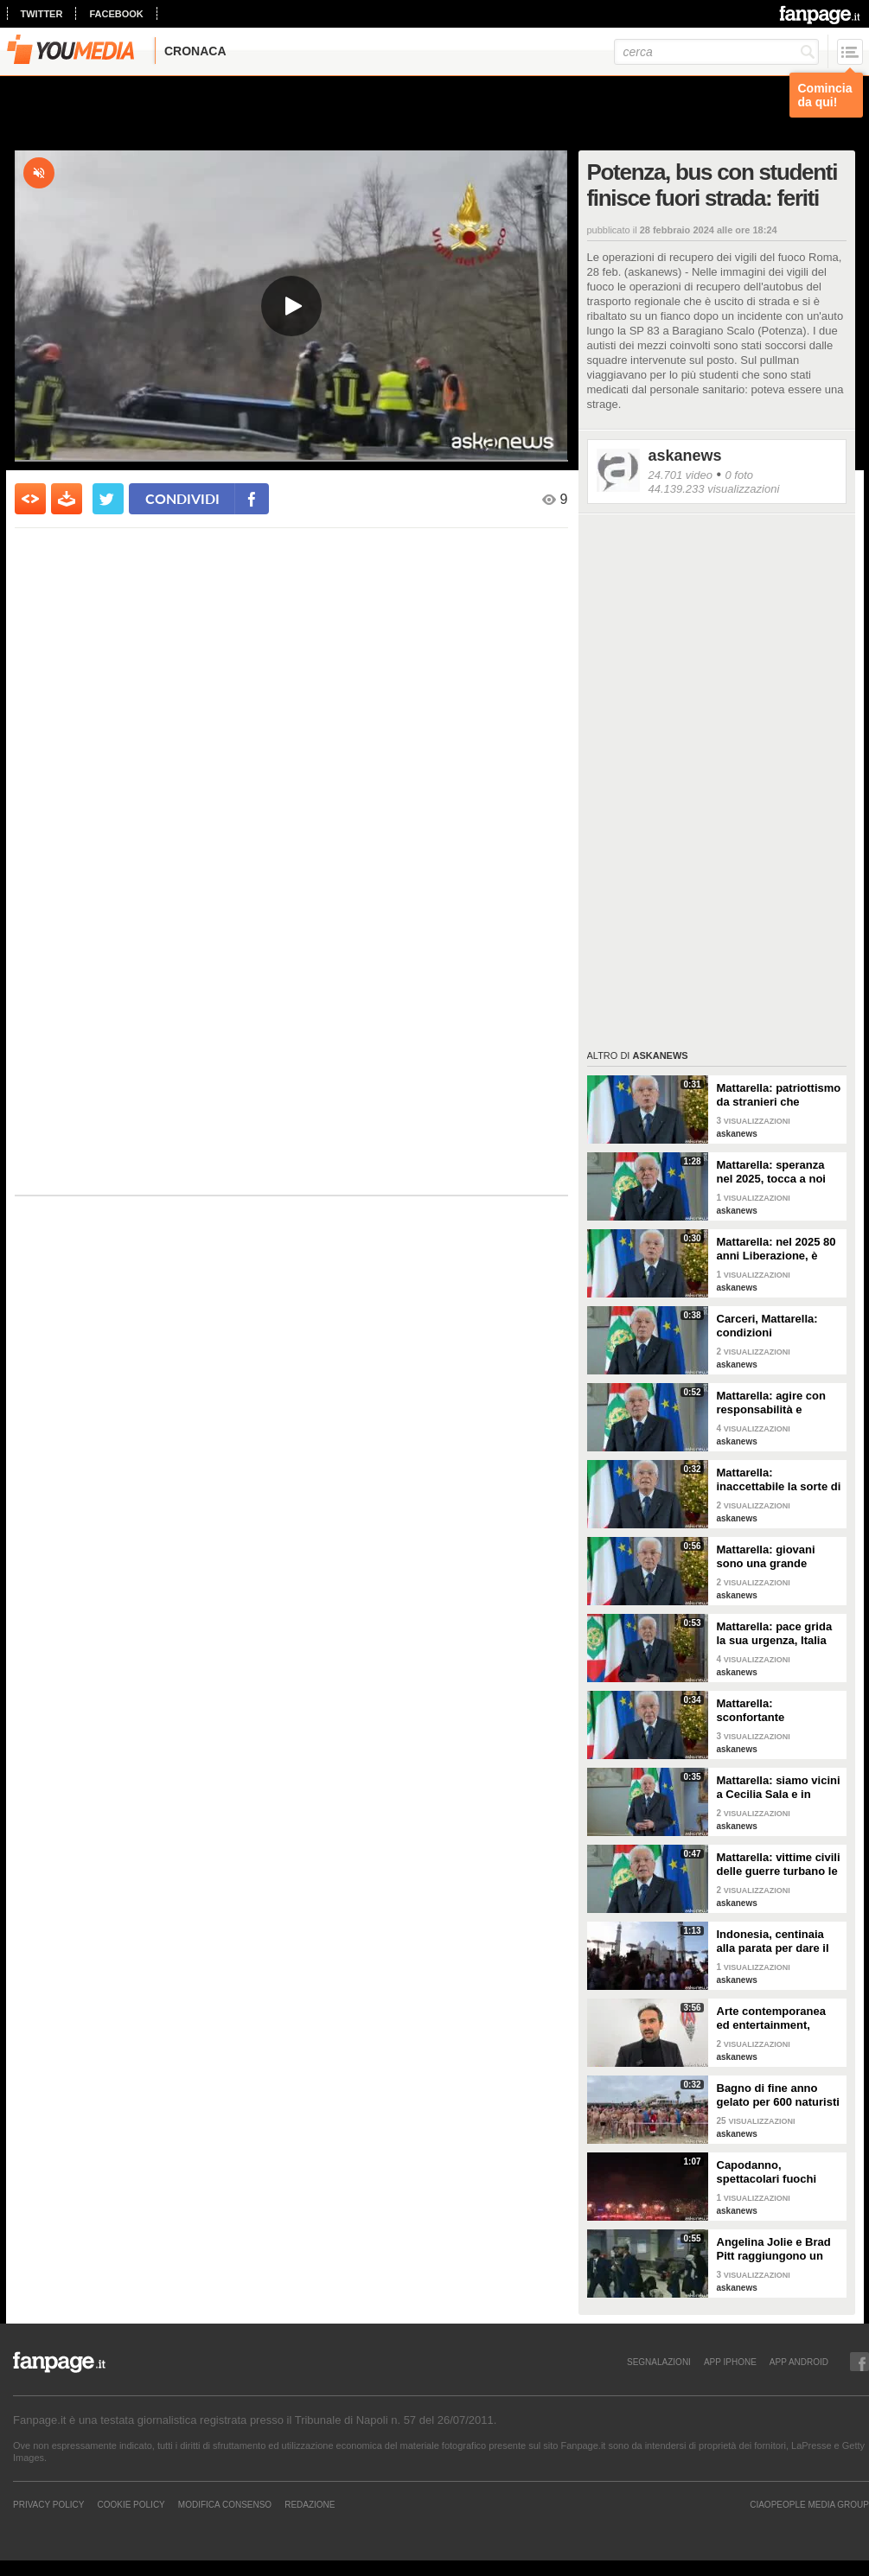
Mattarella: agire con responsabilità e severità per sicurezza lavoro (775, 1403)
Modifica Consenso (225, 2504)
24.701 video (680, 475)
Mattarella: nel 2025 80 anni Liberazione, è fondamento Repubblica (776, 1249)
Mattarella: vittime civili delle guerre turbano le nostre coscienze (778, 1864)
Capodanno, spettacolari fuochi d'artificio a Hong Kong (778, 2172)
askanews (685, 455)
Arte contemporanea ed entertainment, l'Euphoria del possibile (771, 2018)
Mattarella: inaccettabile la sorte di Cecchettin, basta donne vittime (779, 1480)
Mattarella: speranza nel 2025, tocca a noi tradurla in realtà (771, 1172)
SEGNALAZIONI (659, 2361)
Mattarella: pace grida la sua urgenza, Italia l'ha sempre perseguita (778, 1634)
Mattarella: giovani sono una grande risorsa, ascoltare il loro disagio (768, 1557)
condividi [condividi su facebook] (182, 498)
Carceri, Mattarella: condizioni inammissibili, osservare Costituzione (778, 1326)
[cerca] (716, 52)
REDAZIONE (309, 2504)
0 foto (739, 475)
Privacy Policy (48, 2504)
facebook (116, 14)
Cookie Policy (130, 2504)
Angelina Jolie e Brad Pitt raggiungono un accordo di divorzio (774, 2249)
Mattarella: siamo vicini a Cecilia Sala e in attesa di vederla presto (778, 1787)
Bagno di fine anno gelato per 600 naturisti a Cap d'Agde (778, 2095)
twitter (42, 14)
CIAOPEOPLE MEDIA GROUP (809, 2504)
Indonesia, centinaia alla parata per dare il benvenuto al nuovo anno (773, 1941)
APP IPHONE (730, 2361)
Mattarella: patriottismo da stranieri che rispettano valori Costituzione (779, 1095)
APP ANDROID (799, 2361)
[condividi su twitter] (108, 498)
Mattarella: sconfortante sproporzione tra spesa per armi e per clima (778, 1711)
